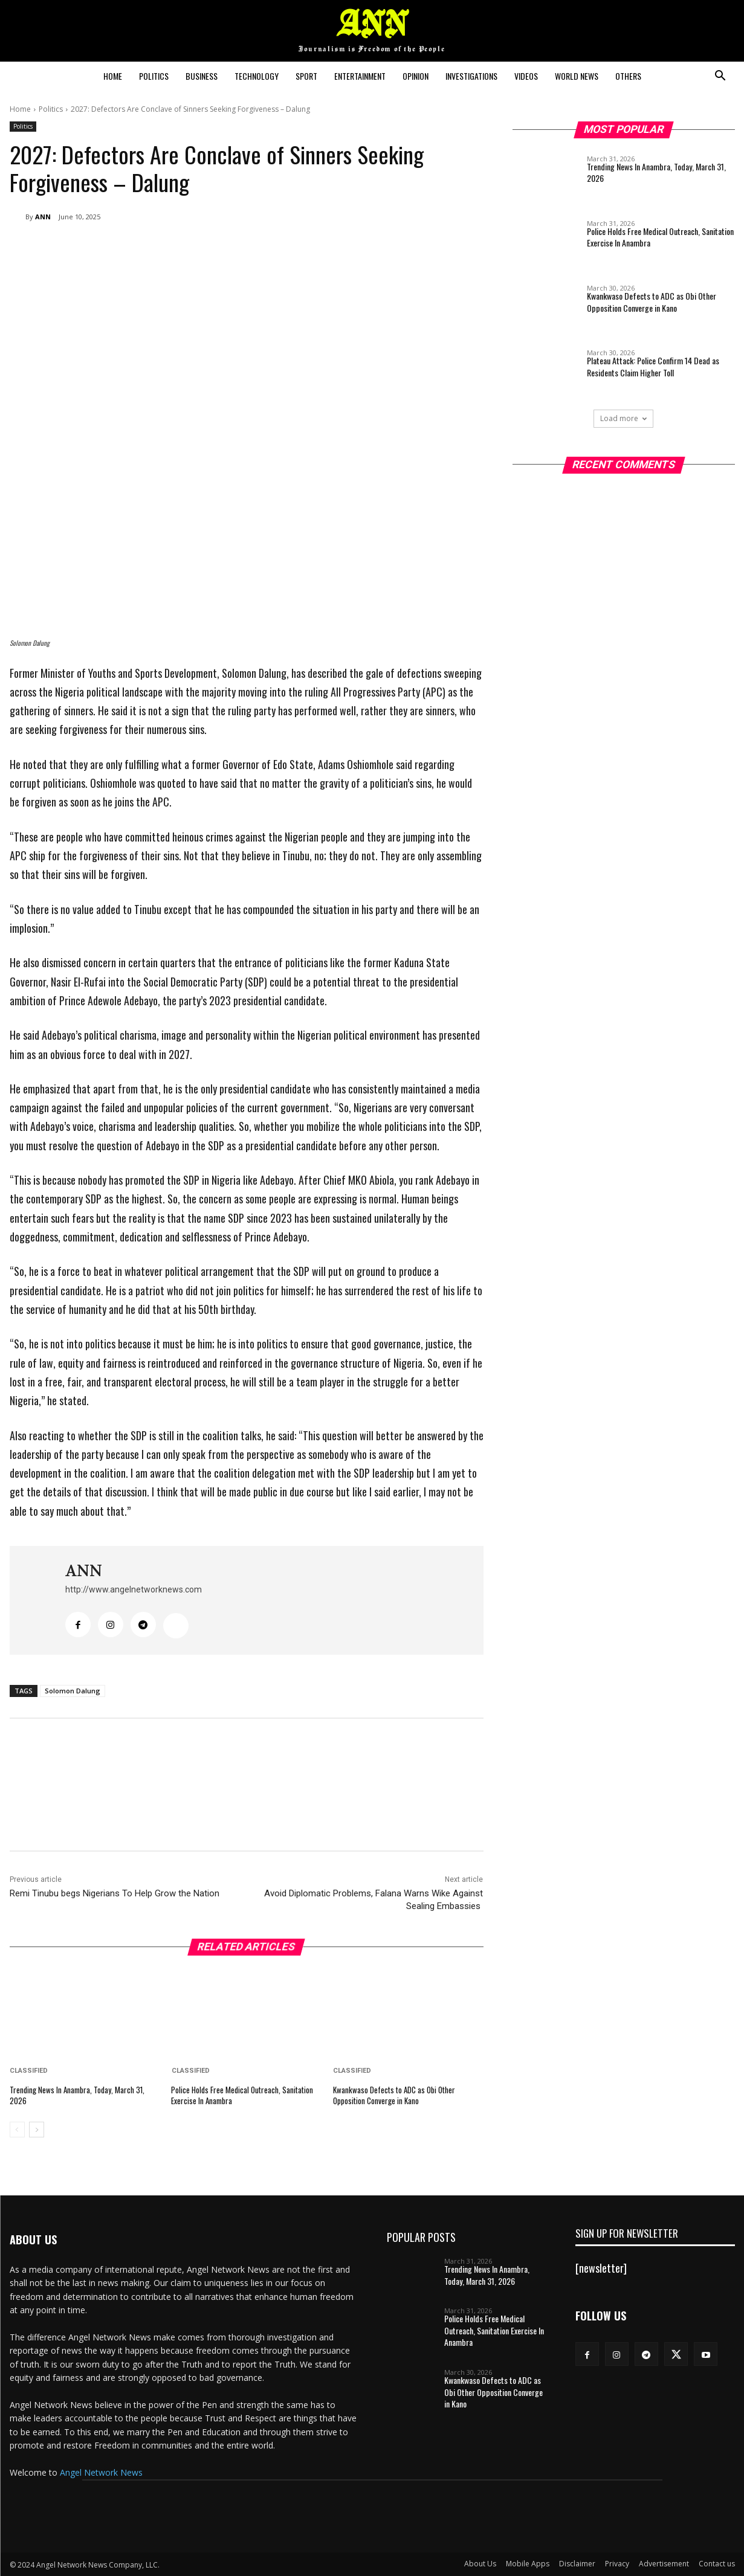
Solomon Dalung (72, 1690)
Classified (29, 2071)
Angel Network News (101, 2472)
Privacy (617, 2563)
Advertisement (664, 2563)
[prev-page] (17, 2129)
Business (202, 75)
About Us (480, 2563)
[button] (720, 76)
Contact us (717, 2563)
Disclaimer (577, 2563)
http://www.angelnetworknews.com (133, 1589)
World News (576, 75)
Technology (257, 75)
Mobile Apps (527, 2563)
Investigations (471, 75)
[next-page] (36, 2129)
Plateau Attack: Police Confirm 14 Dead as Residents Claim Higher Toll (653, 366)
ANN (43, 216)
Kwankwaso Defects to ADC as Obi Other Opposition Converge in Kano (394, 2095)
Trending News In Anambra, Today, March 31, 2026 (77, 2095)
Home (112, 75)
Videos (526, 75)
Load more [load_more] (623, 418)
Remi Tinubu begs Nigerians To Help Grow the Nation (114, 1893)
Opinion (416, 75)
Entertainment (360, 75)
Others (628, 75)
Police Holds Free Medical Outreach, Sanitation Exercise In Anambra (242, 2095)
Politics (154, 75)
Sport (306, 75)
